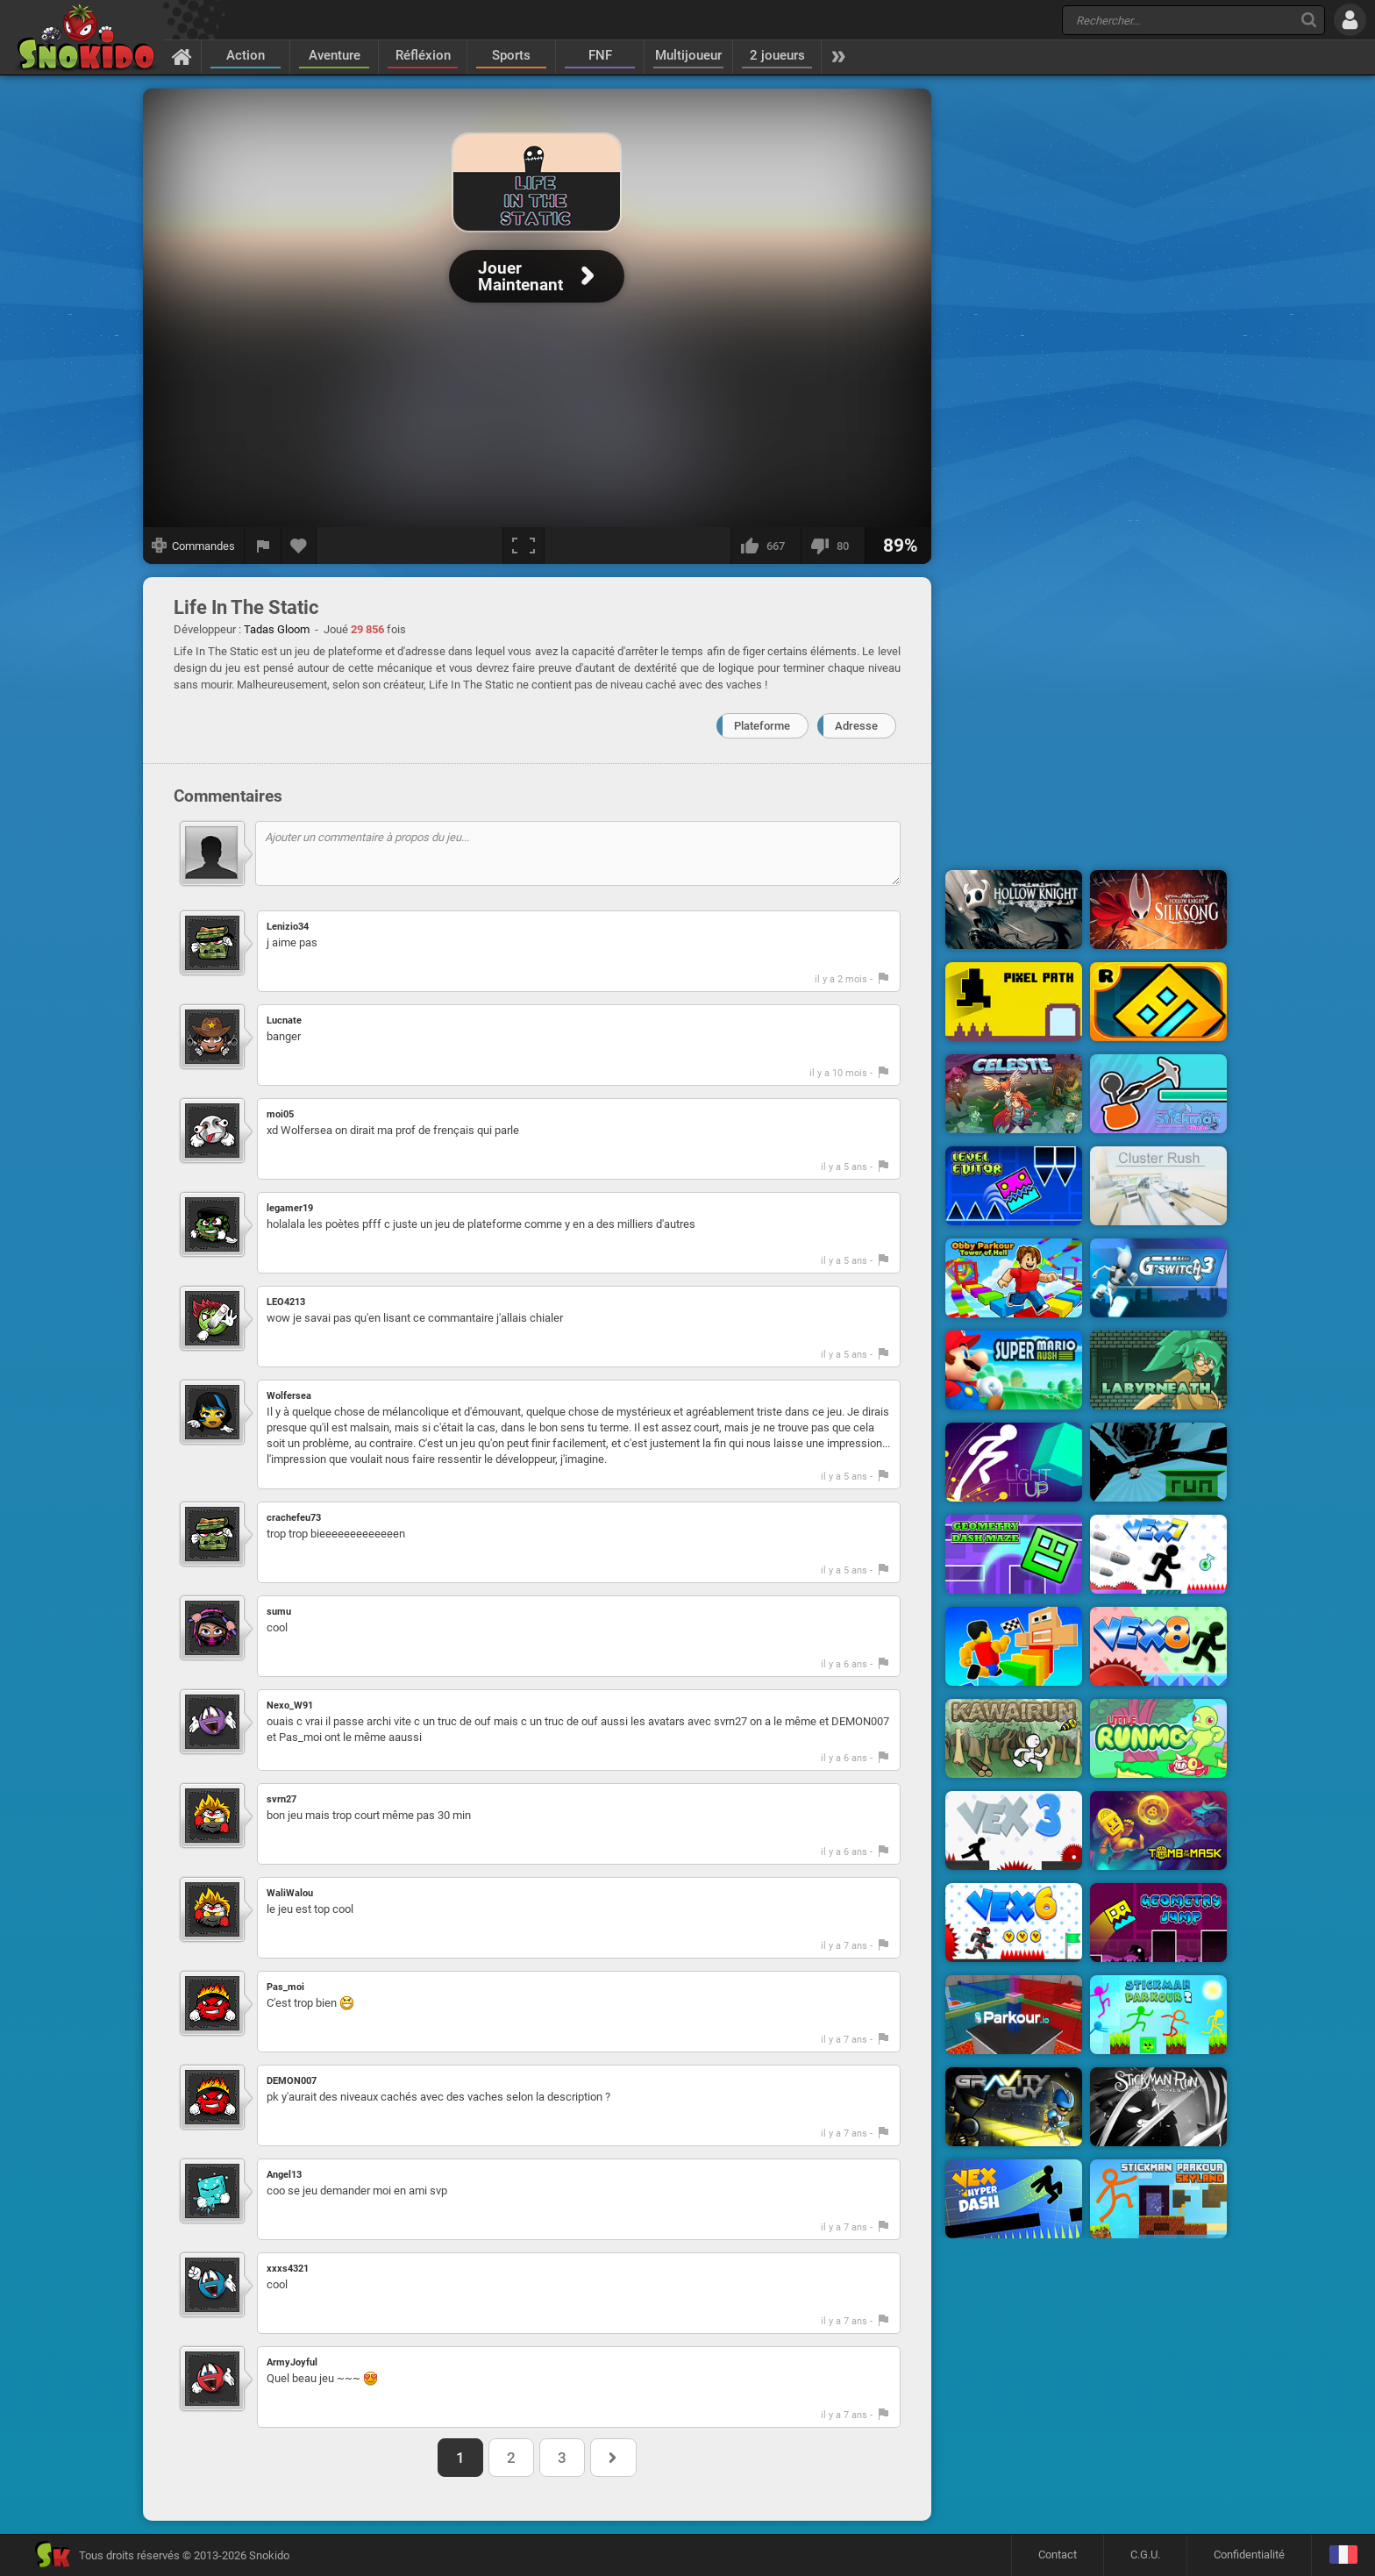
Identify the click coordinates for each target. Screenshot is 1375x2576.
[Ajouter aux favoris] (299, 545)
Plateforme (762, 725)
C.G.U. (1145, 2554)
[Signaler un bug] (263, 545)
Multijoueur (688, 55)
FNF (600, 55)
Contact (1057, 2554)
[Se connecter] (1350, 20)
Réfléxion (423, 55)
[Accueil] (182, 56)
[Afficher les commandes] (194, 545)
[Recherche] (1308, 19)
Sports (511, 55)
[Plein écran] (523, 545)
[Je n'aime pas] (833, 545)
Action (245, 55)
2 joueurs (777, 55)
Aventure (334, 55)
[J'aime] (765, 545)
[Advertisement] (1086, 353)
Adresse (856, 725)
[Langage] (1343, 2555)
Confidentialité (1249, 2554)
